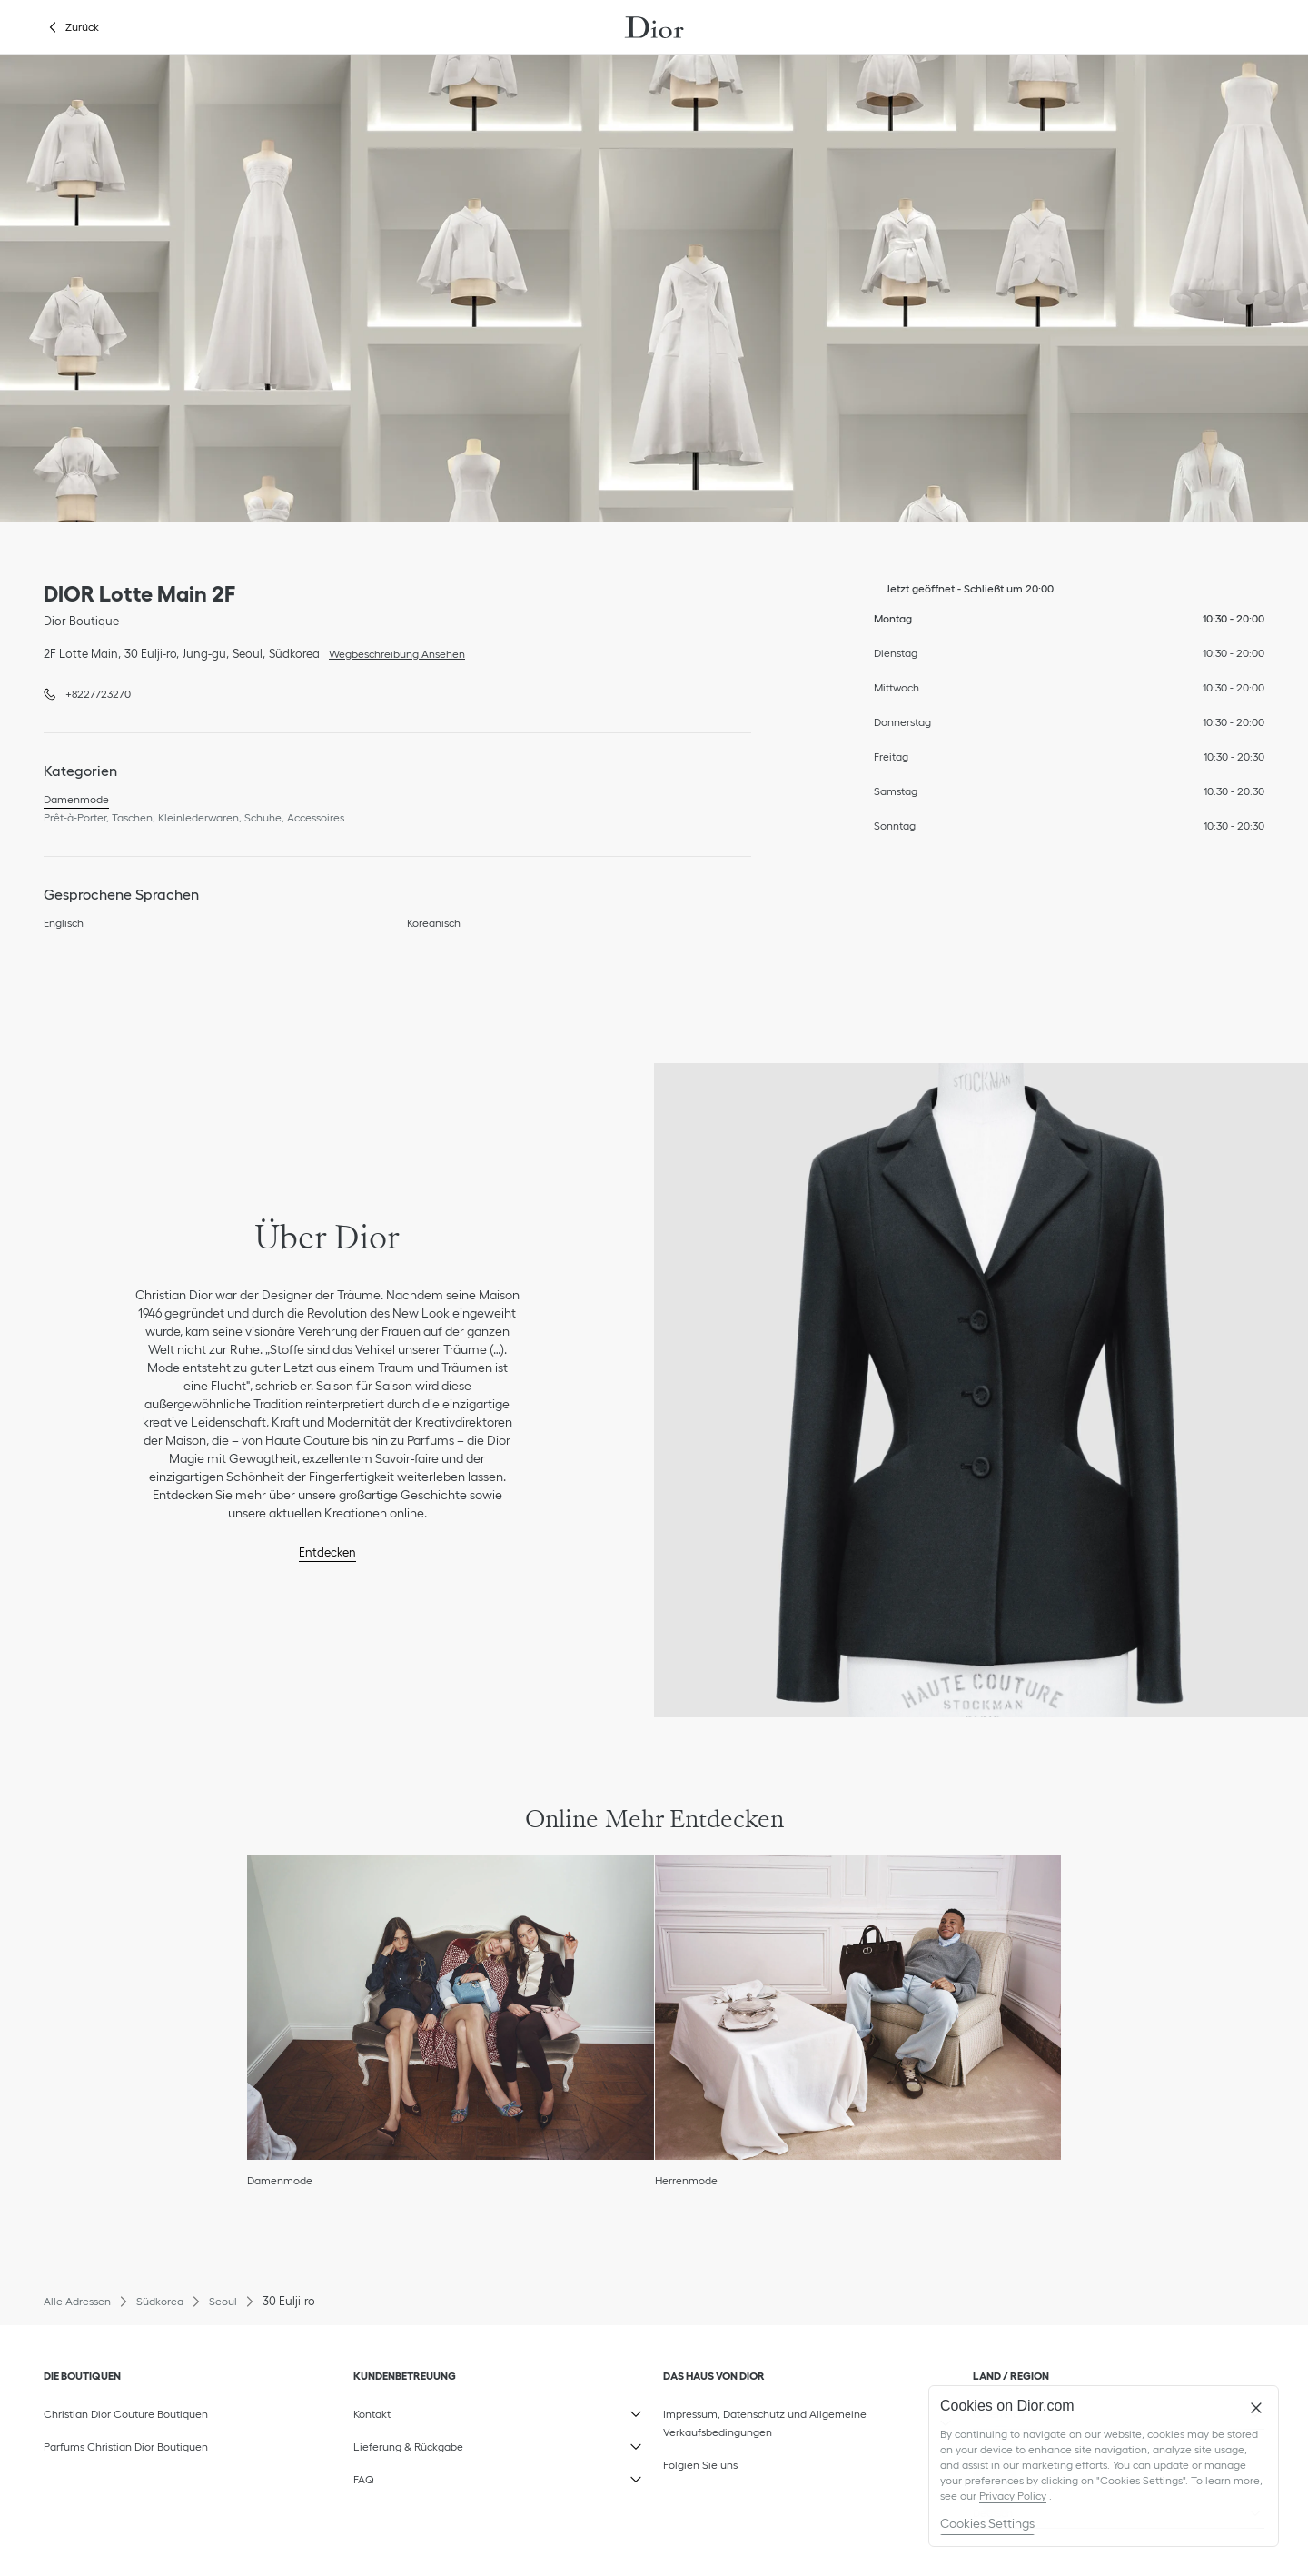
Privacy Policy (1012, 2495)
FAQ (445, 2475)
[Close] (1256, 2408)
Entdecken (327, 1552)
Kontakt (445, 2410)
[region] (1103, 2466)
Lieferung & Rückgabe (445, 2442)
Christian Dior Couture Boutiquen (126, 2414)
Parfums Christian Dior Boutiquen (126, 2446)
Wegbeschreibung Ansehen (392, 652)
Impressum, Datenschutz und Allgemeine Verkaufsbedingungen (765, 2419)
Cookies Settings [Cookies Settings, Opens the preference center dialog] (987, 2523)
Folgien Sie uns (755, 2461)
